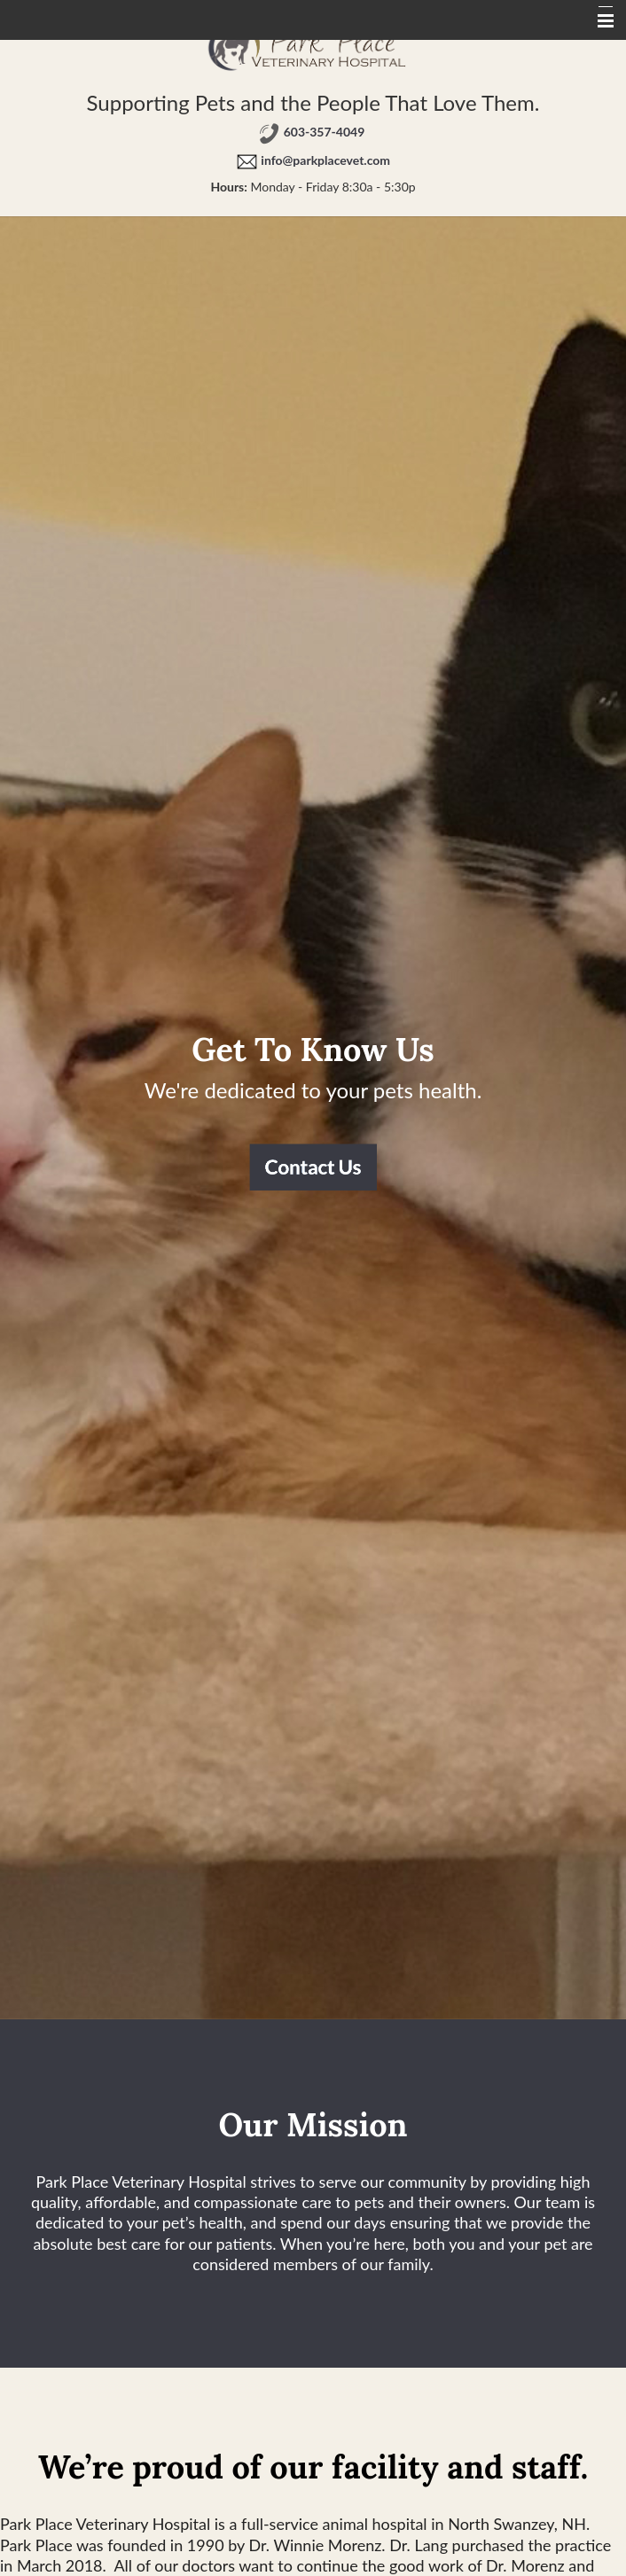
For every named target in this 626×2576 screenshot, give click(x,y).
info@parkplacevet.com (325, 160)
